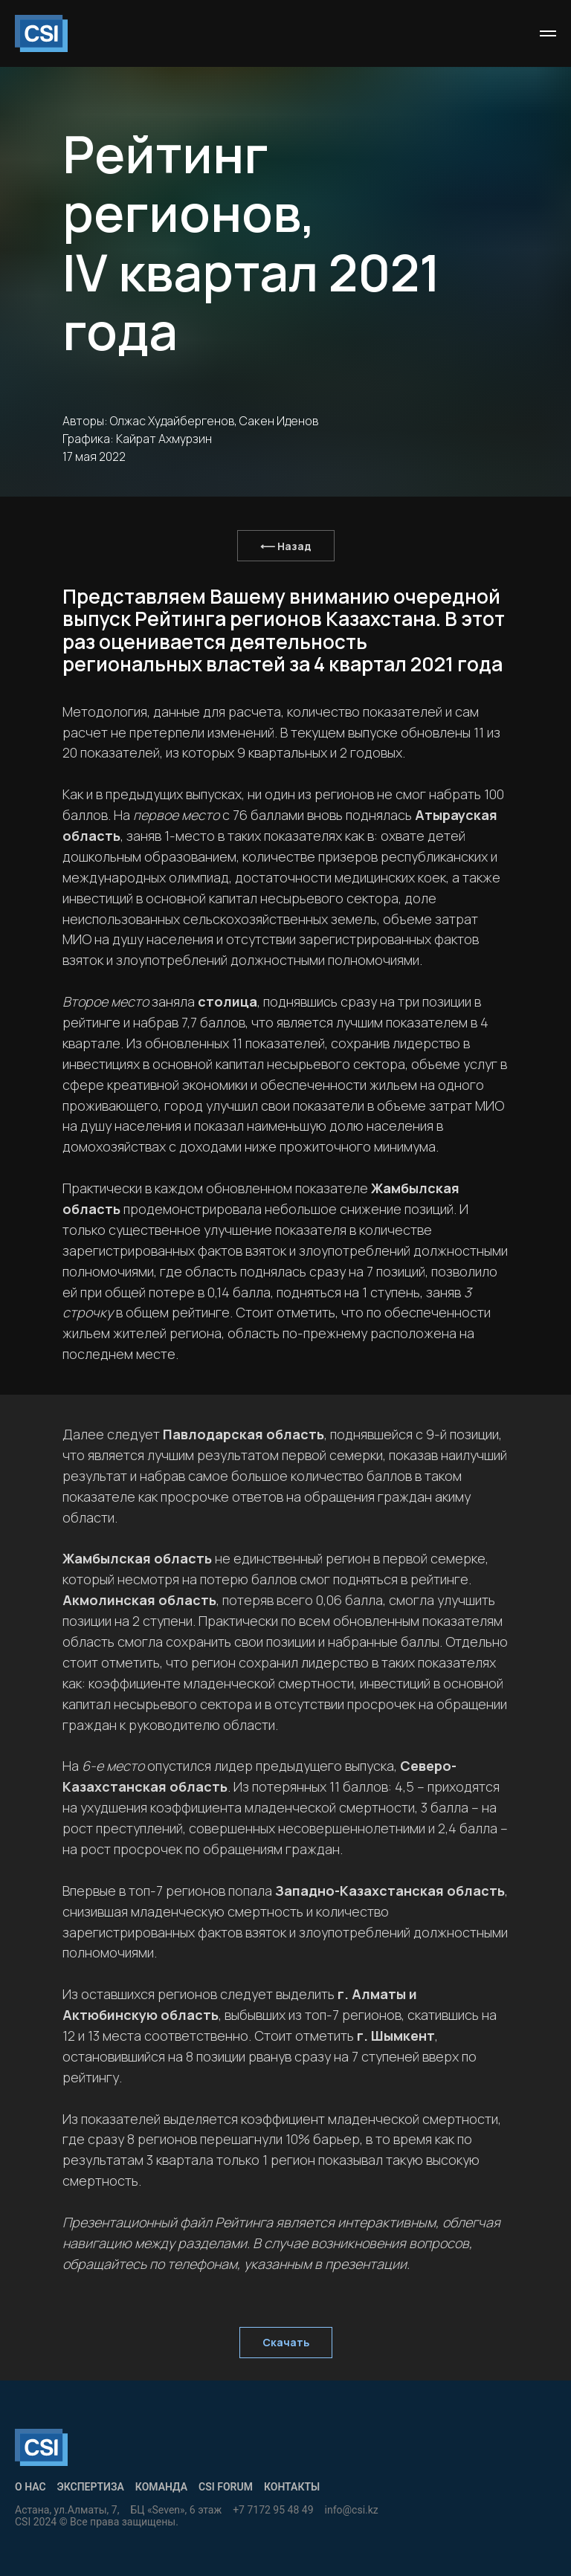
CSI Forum (226, 2487)
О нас (30, 2487)
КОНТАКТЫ (292, 2487)
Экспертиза (90, 2487)
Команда (161, 2487)
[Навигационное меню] (548, 33)
